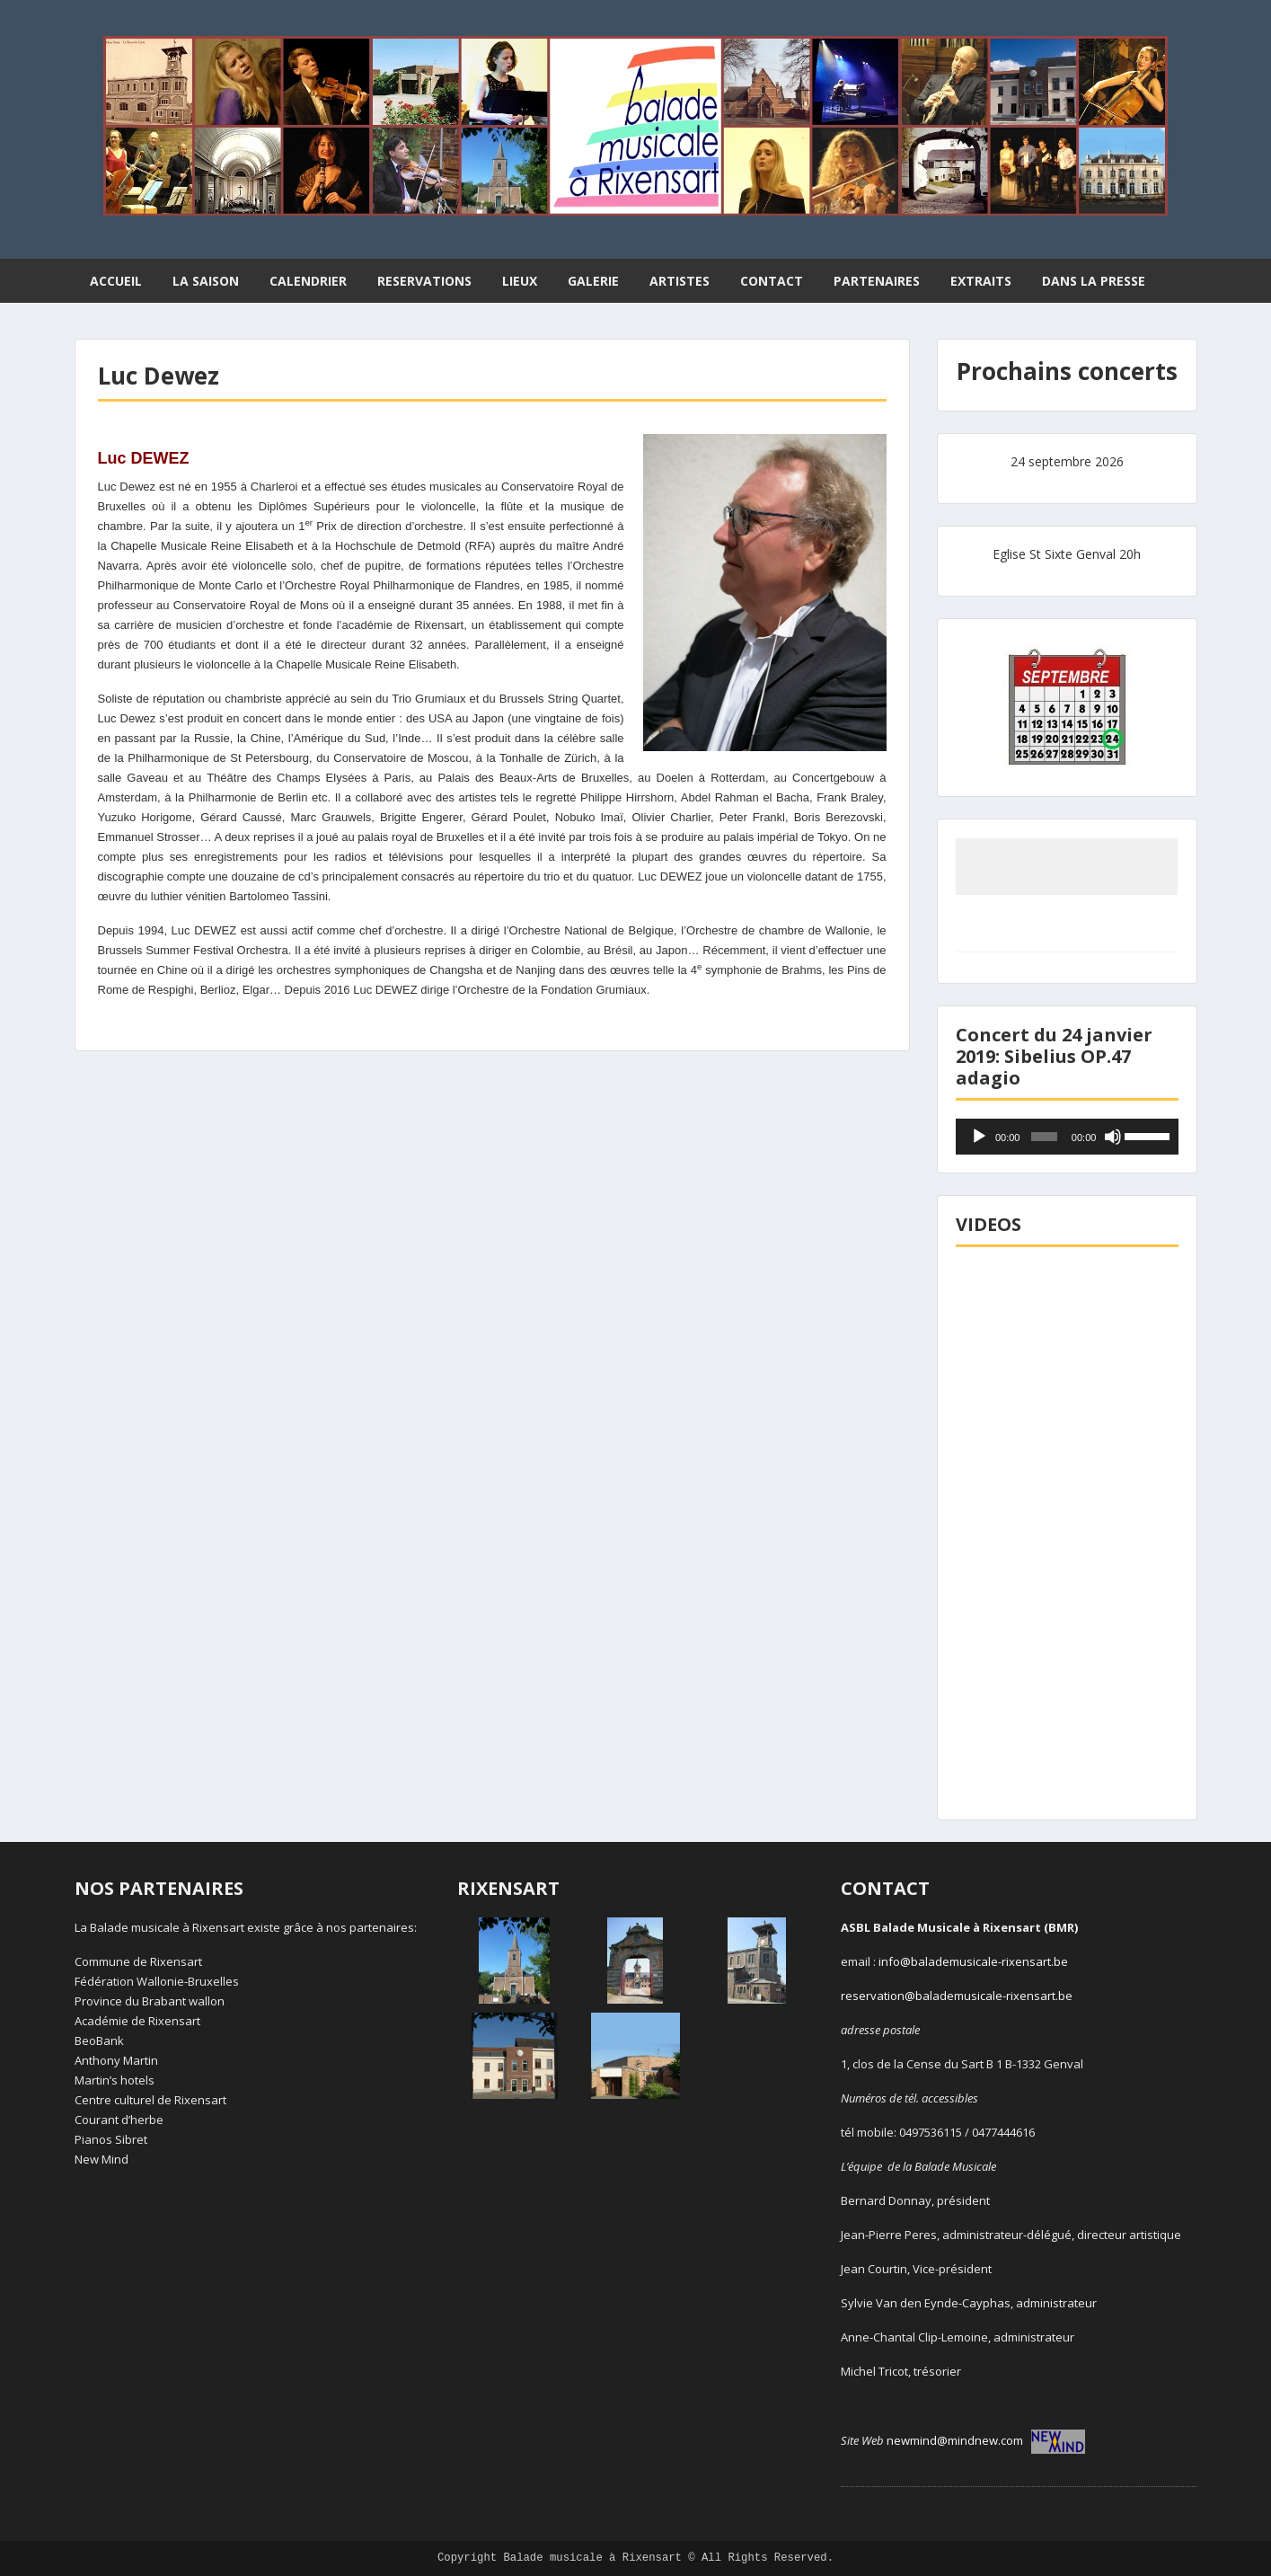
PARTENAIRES (877, 280)
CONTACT (771, 280)
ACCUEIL (116, 280)
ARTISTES (679, 280)
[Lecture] (979, 1137)
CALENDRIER (308, 280)
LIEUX (519, 280)
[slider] (1043, 1136)
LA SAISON (205, 280)
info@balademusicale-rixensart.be (973, 1961)
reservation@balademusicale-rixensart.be (956, 1995)
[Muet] (1113, 1137)
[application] (1067, 1137)
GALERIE (593, 280)
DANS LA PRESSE (1093, 280)
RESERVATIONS (424, 280)
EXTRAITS (980, 280)
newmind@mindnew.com (986, 2440)
